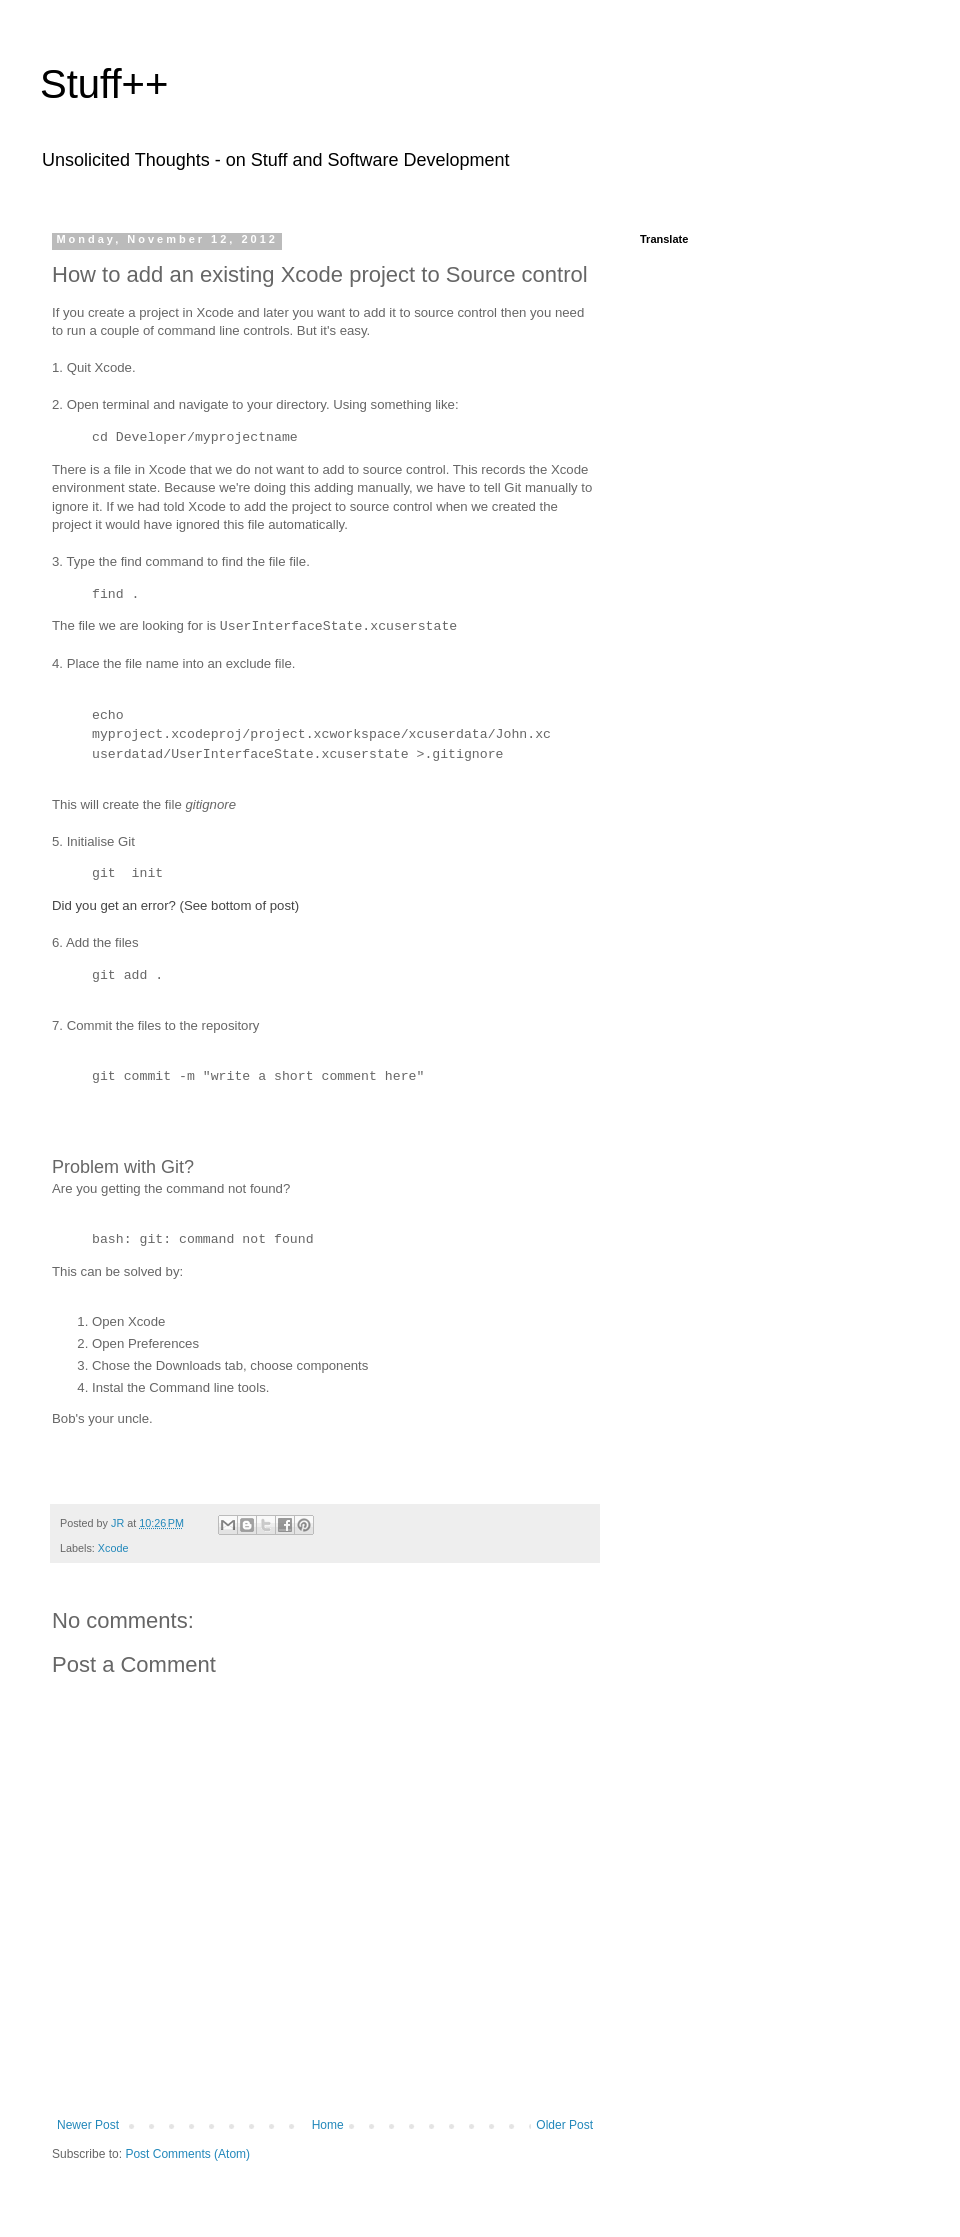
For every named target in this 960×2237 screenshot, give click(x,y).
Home (328, 2125)
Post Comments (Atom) (187, 2154)
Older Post (564, 2125)
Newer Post (88, 2125)
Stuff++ (104, 84)
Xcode (113, 1548)
